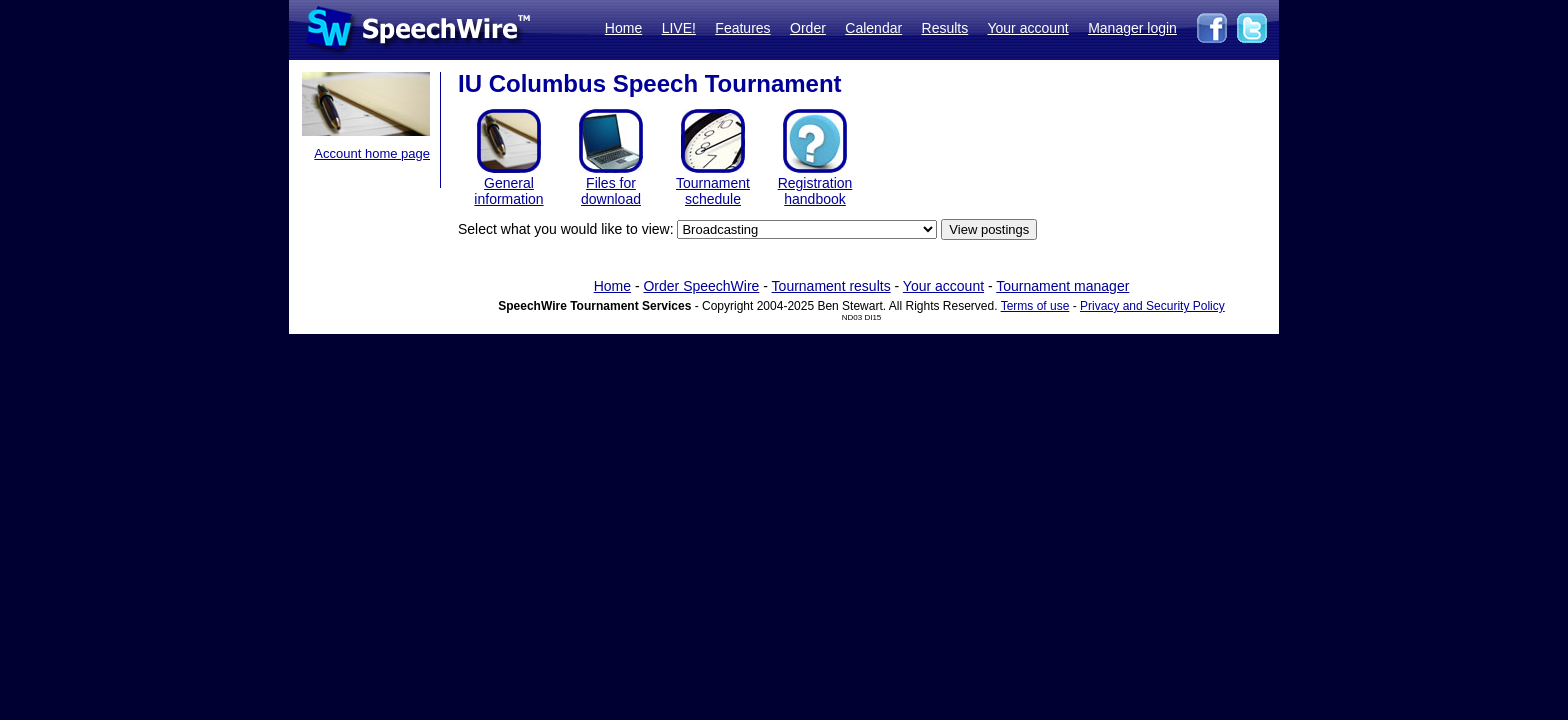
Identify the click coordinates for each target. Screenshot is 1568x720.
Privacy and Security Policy (1152, 306)
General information (508, 191)
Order (808, 28)
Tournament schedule (713, 191)
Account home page (372, 153)
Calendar (873, 28)
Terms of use (1035, 306)
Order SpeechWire (701, 286)
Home (623, 28)
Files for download (611, 191)
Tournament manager (1062, 286)
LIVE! (679, 28)
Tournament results (831, 286)
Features (742, 28)
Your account (1027, 28)
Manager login (1132, 28)
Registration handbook (815, 191)
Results (945, 28)
